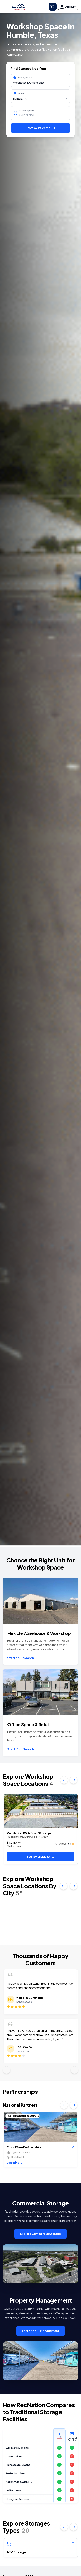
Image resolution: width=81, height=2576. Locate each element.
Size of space (26, 110)
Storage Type (25, 77)
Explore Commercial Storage (40, 2233)
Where (21, 93)
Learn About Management (40, 2331)
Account (68, 7)
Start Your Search (20, 1658)
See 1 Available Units (40, 1856)
